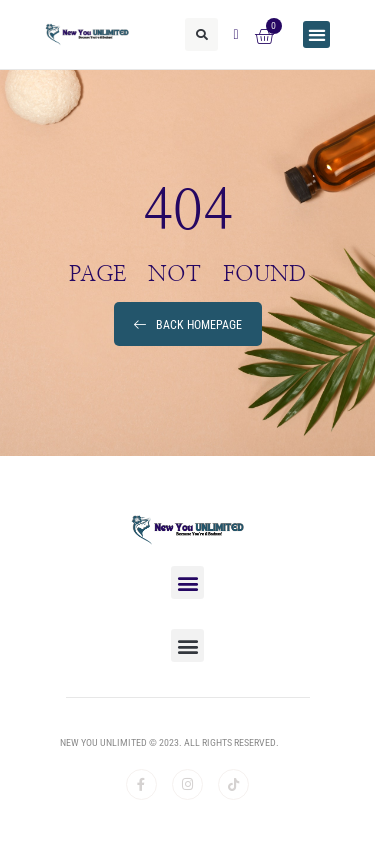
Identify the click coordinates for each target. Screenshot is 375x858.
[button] (201, 34)
